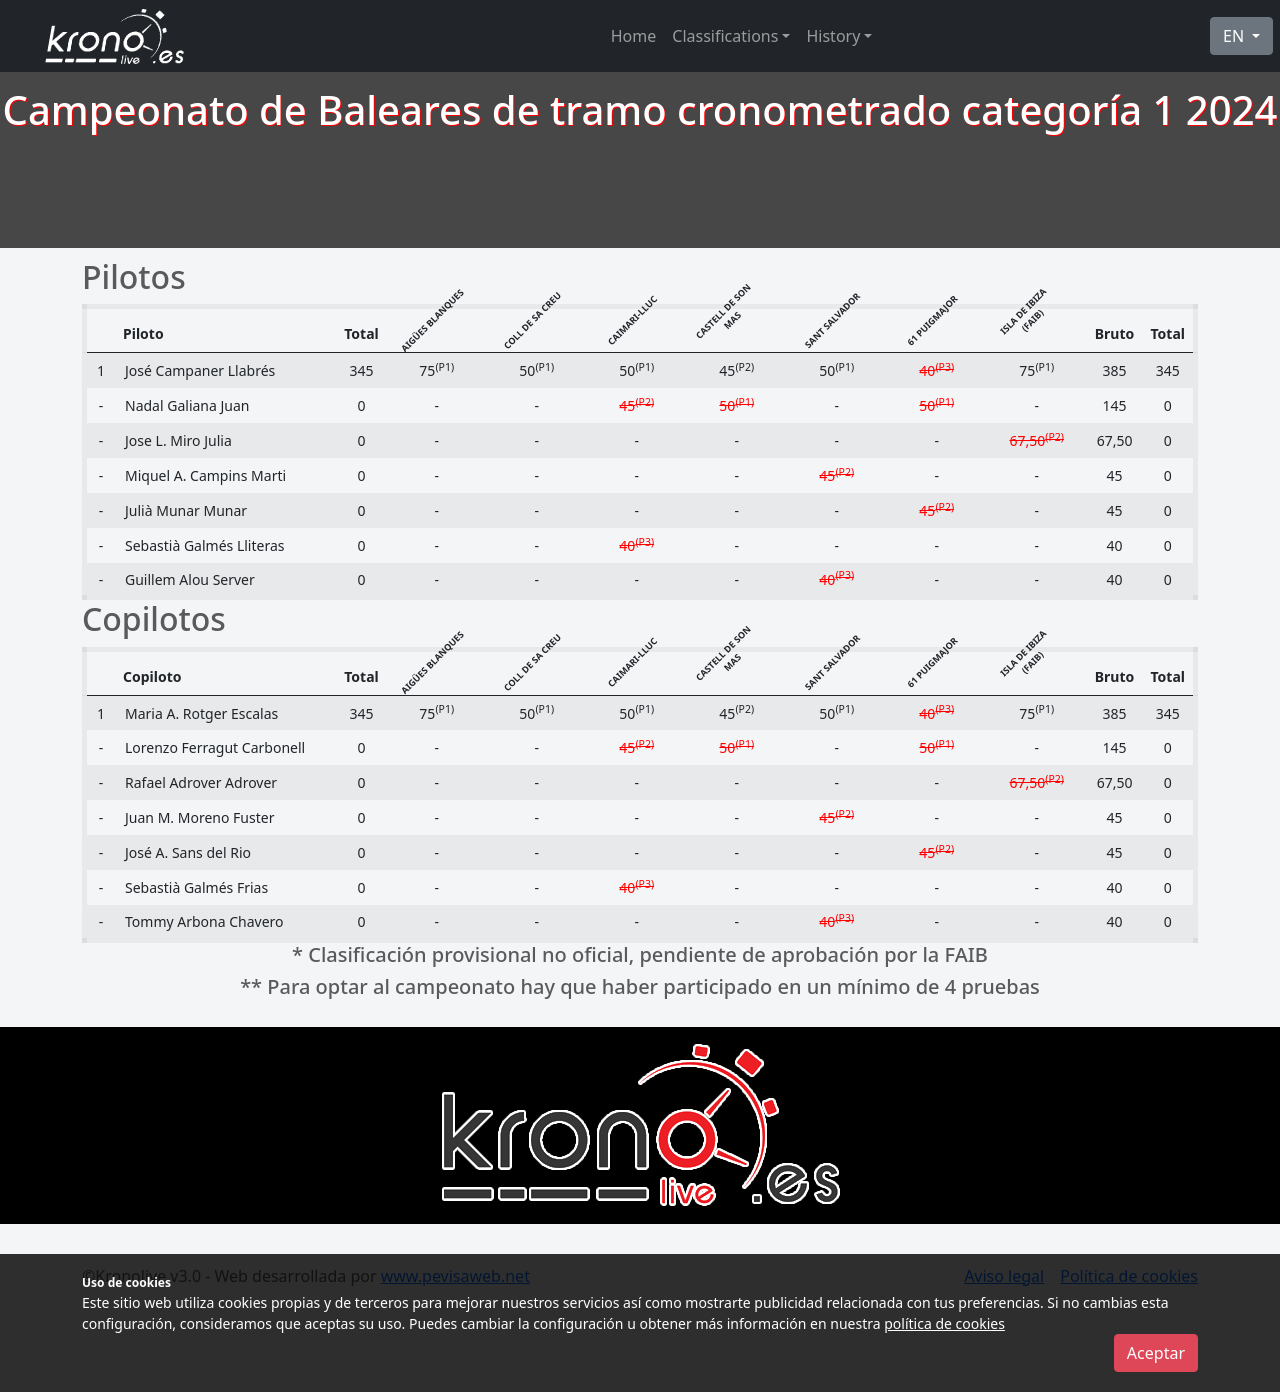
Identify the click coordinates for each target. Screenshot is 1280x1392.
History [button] (833, 36)
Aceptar (1156, 1353)
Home (634, 36)
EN (1235, 36)
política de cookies (944, 1323)
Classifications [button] (725, 36)
